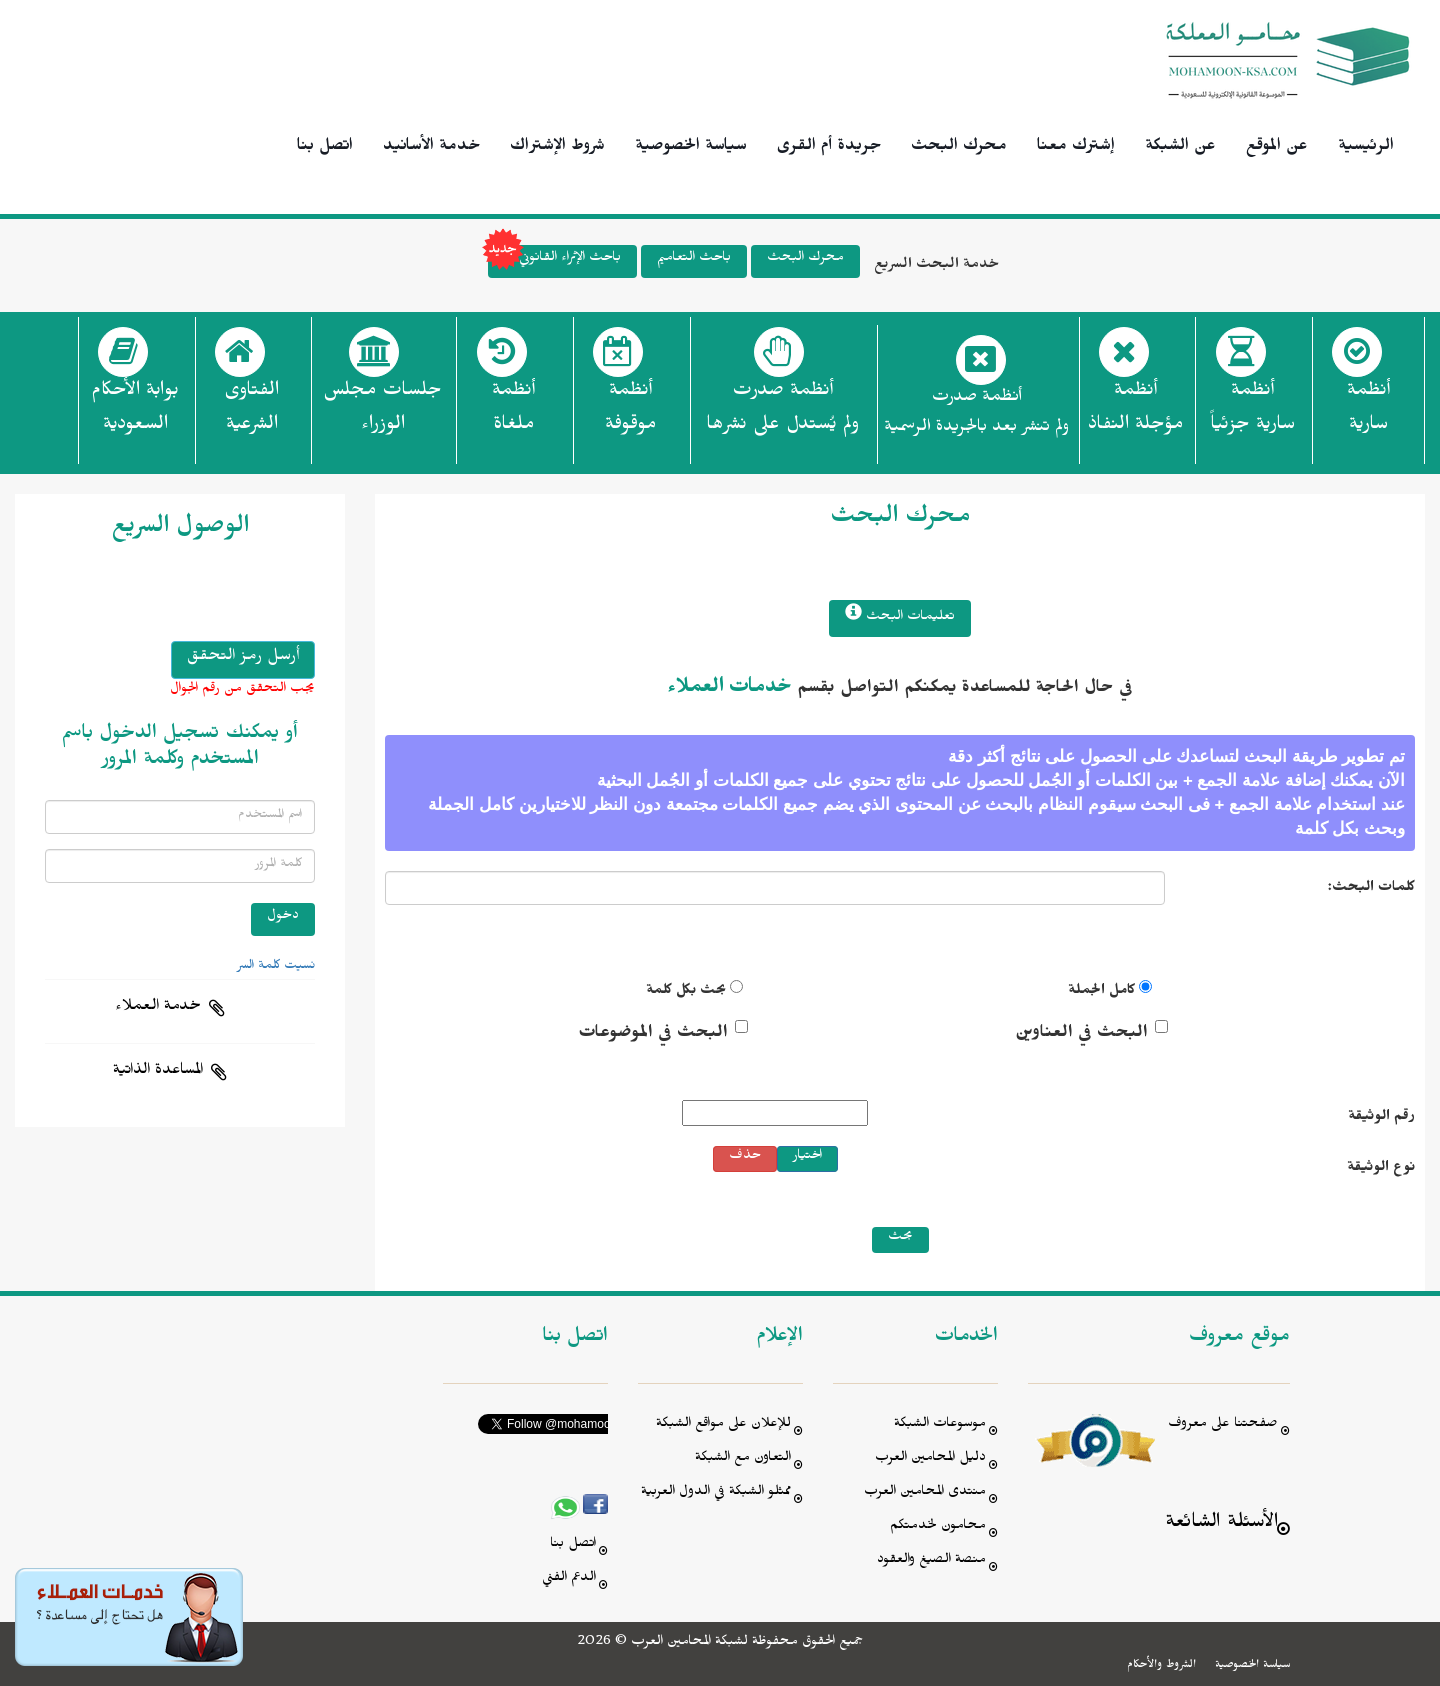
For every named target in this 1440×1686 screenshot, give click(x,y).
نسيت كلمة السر (276, 967)
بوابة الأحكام (135, 413)
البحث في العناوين (1081, 1035)
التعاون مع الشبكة (743, 1459)
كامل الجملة (1101, 992)
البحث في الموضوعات (653, 1035)
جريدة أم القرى (829, 148)
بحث (900, 1238)
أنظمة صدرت (782, 413)
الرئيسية (1366, 148)
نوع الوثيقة (1381, 1169)
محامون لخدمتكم (938, 1527)
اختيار (807, 1157)
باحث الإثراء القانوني (554, 261)
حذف (745, 1157)
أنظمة (1368, 413)
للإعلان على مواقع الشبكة (723, 1425)
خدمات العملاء (729, 690)
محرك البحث (959, 148)
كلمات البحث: (1371, 889)
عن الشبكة (1180, 148)
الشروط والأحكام (1161, 1666)
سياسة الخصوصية (691, 148)
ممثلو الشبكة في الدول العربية (716, 1493)
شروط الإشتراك (557, 148)
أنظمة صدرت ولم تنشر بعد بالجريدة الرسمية (976, 414)
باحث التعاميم (694, 259)
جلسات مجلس (382, 413)
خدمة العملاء (158, 1008)
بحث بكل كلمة (686, 992)
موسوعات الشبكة (940, 1425)
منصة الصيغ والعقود (931, 1561)
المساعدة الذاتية (158, 1072)
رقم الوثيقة (1381, 1118)
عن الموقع (1277, 148)
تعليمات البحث (900, 615)
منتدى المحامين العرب (925, 1493)
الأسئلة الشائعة (1221, 1524)
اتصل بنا (325, 148)
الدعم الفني (569, 1579)
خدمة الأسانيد (431, 148)
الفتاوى (251, 413)
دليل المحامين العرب (930, 1459)
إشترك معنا (1076, 148)
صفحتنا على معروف (1223, 1425)
